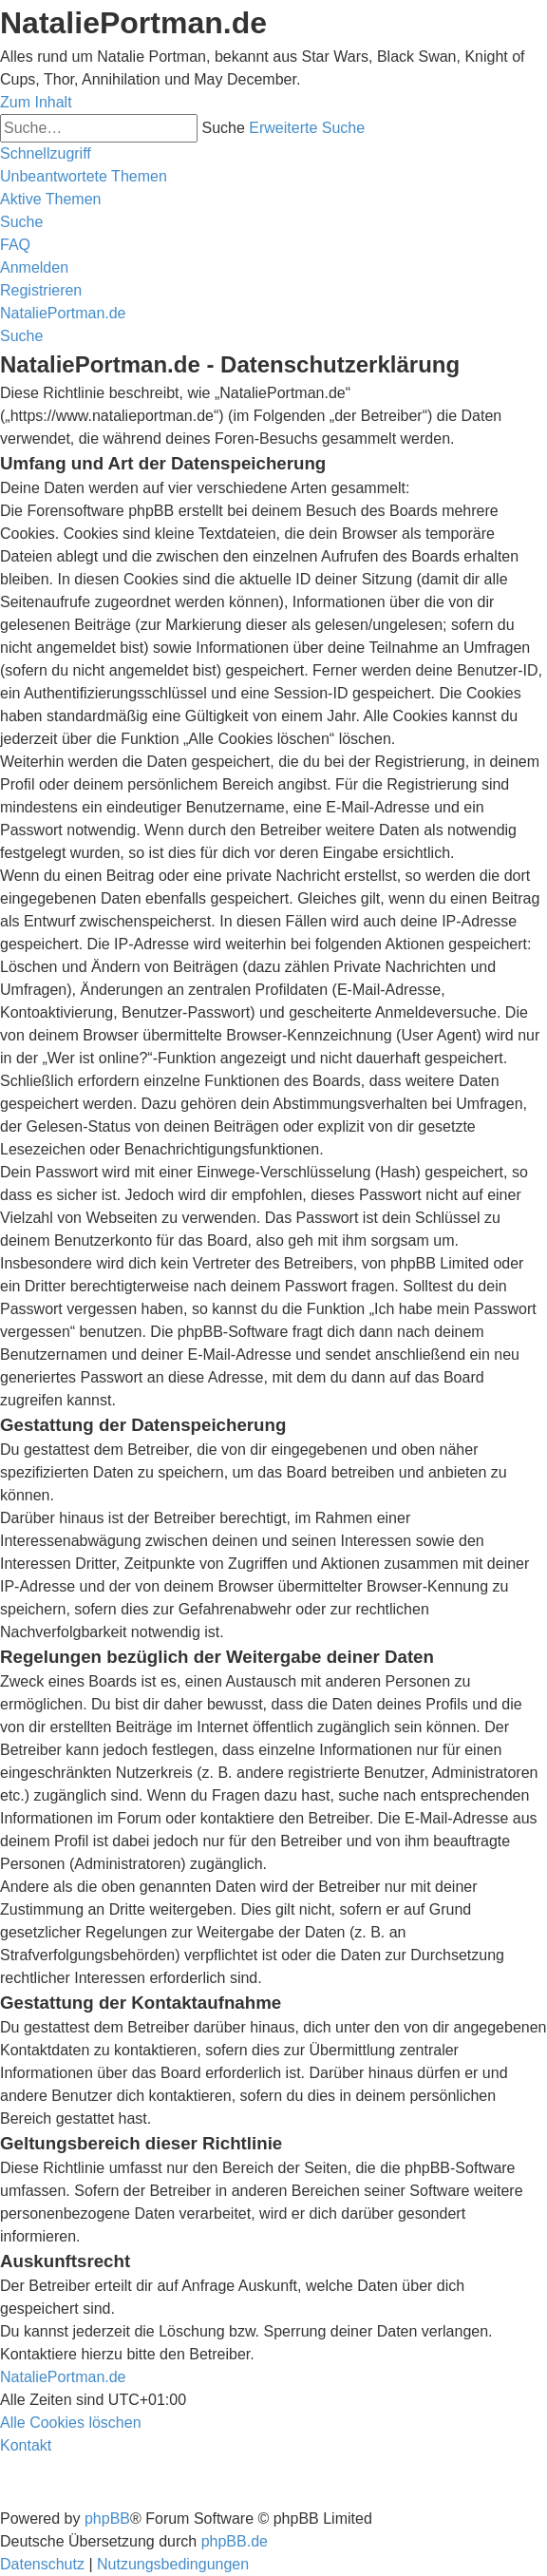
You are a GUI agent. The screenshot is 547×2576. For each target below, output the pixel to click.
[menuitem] (83, 176)
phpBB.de (234, 2541)
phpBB (107, 2518)
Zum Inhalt (36, 102)
